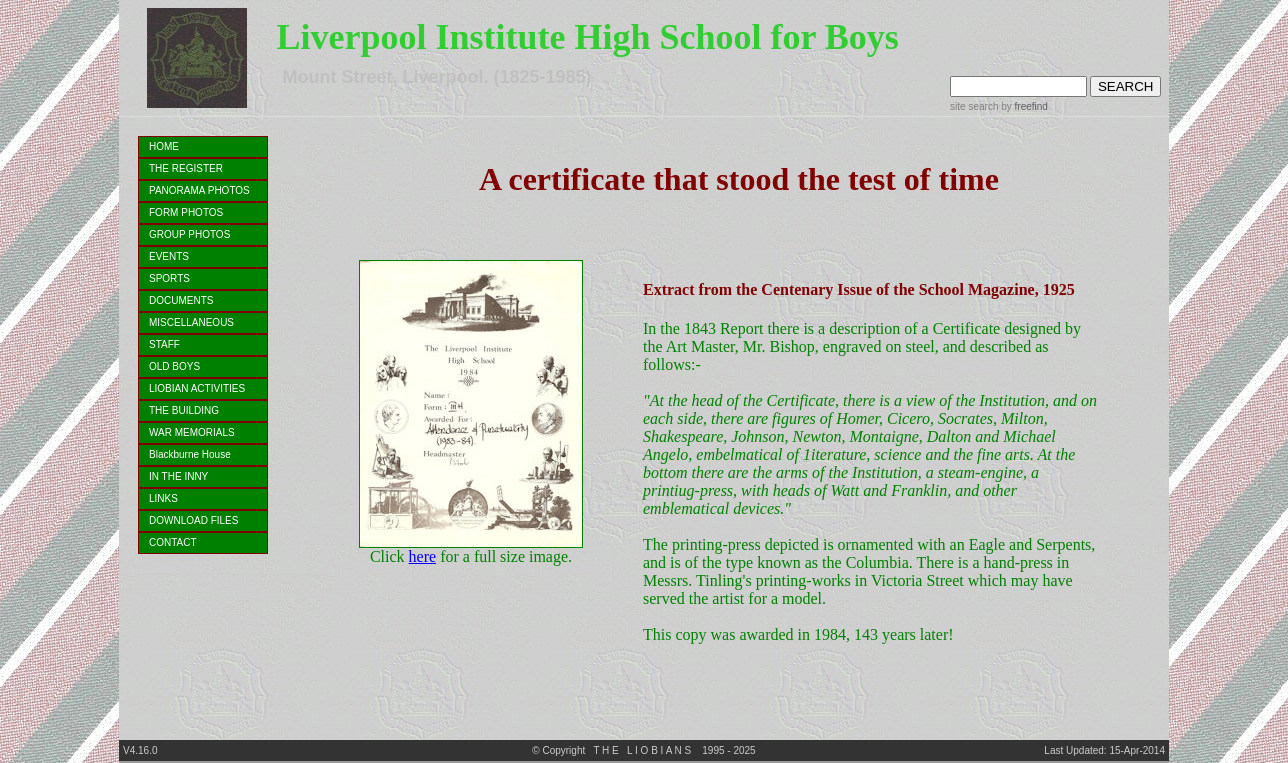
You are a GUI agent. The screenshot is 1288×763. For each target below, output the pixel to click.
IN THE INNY (178, 476)
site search (974, 106)
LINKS (163, 498)
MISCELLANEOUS (191, 322)
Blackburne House (190, 454)
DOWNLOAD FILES (193, 520)
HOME (164, 146)
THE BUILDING (184, 410)
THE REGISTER (186, 168)
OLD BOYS (174, 366)
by (1022, 106)
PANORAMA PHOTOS (199, 190)
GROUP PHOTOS (189, 234)
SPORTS (169, 278)
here (423, 556)
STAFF (164, 344)
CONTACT (173, 542)
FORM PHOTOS (186, 212)
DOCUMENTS (181, 300)
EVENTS (169, 256)
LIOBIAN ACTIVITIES (197, 388)
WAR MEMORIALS (192, 432)
